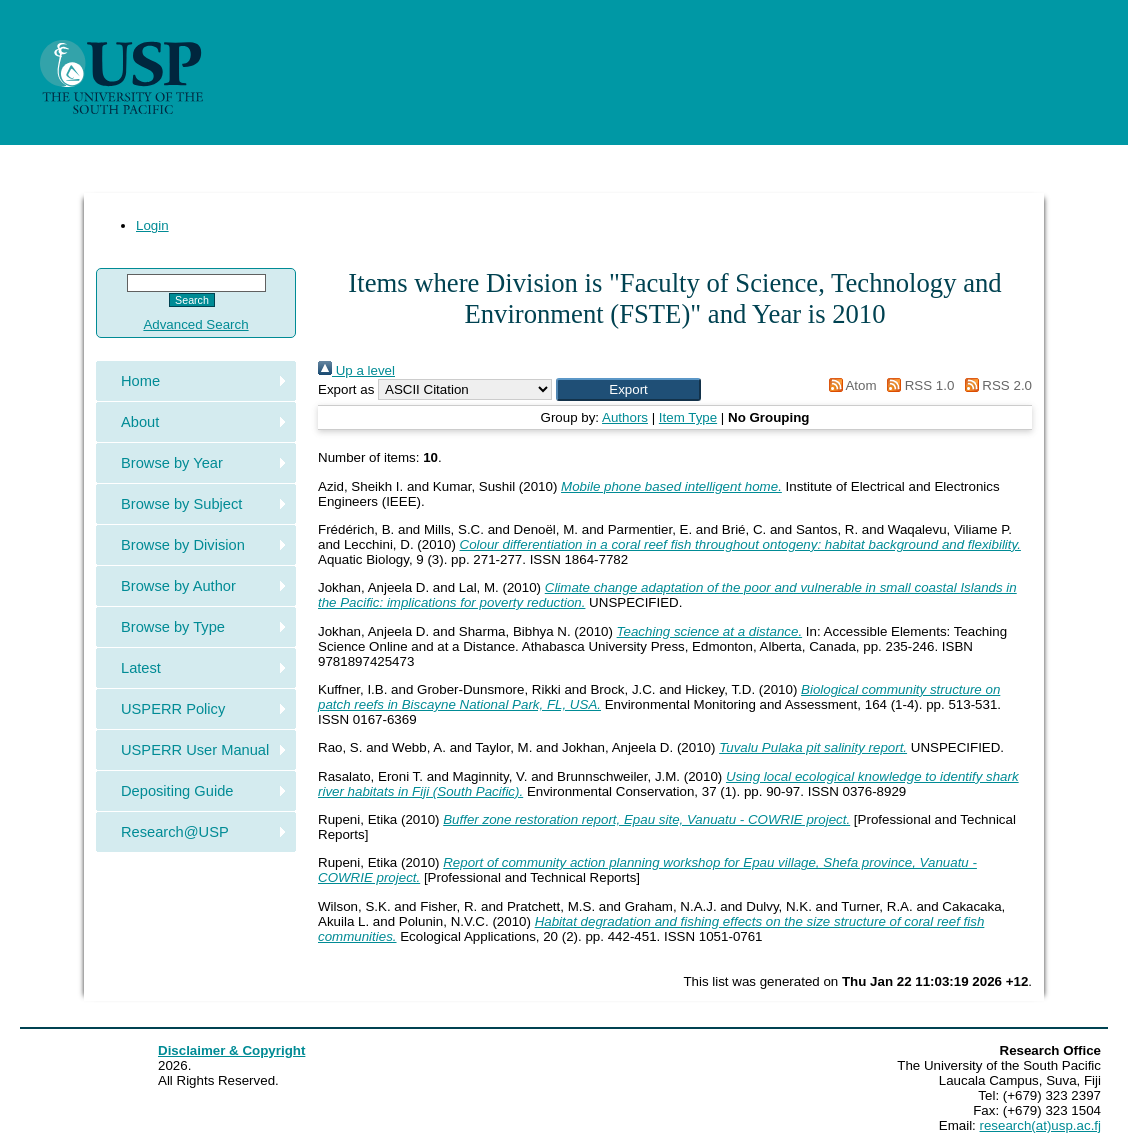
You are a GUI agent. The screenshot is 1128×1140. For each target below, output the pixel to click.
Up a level (356, 370)
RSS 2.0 (995, 385)
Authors (625, 417)
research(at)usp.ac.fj (1040, 1125)
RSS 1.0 (917, 385)
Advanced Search (195, 324)
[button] (628, 389)
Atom (849, 385)
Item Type (688, 417)
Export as (346, 389)
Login (152, 225)
